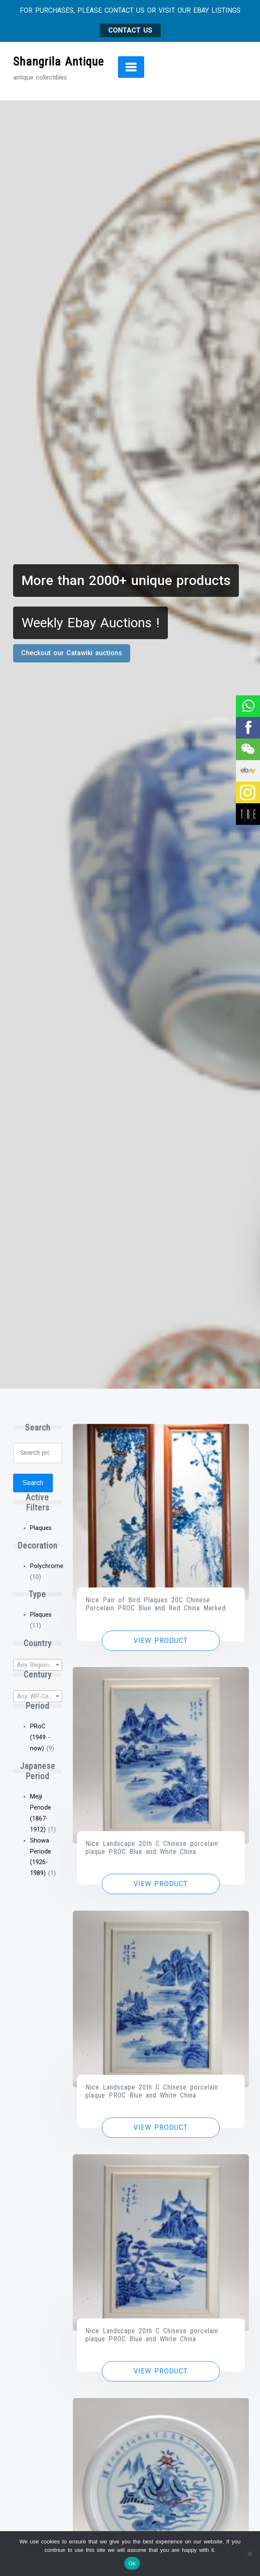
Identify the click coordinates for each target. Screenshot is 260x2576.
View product (161, 1641)
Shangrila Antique (58, 62)
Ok (132, 2563)
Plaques (41, 1614)
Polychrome (46, 1566)
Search (33, 1483)
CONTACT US (130, 30)
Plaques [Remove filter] (41, 1528)
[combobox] (37, 1665)
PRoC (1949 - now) (40, 1737)
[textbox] (38, 1665)
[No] (249, 2553)
